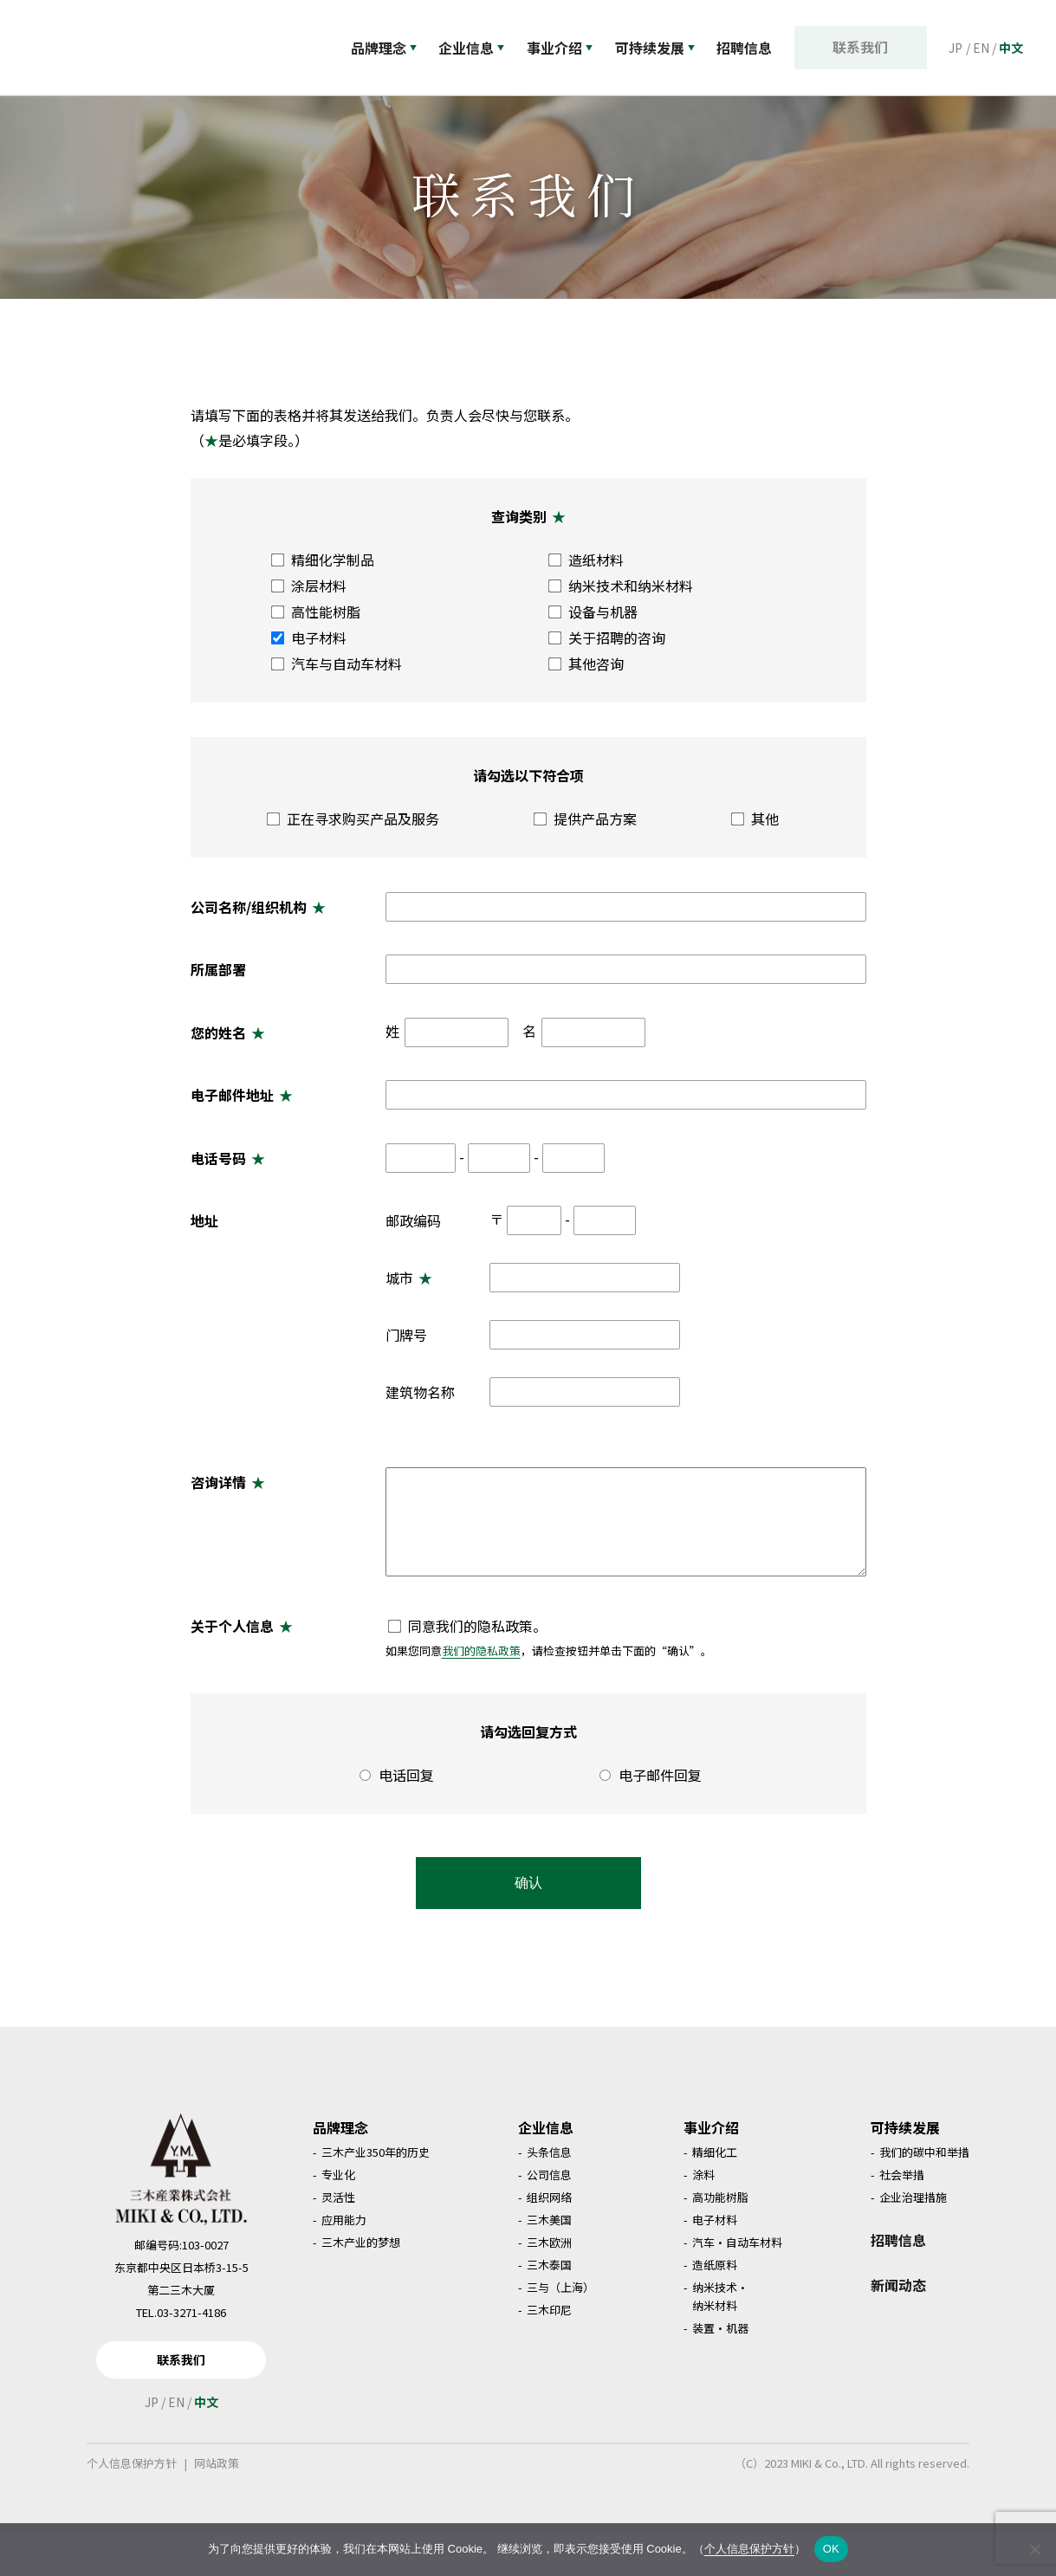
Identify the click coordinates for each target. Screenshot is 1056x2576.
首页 (44, 112)
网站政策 (216, 2504)
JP (956, 48)
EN (981, 48)
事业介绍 (565, 47)
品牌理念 (384, 47)
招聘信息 (898, 2281)
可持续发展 (663, 47)
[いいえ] (1034, 2549)
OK (831, 2548)
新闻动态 (898, 2326)
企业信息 (474, 47)
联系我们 (865, 46)
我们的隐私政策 (481, 1692)
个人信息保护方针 (132, 2504)
